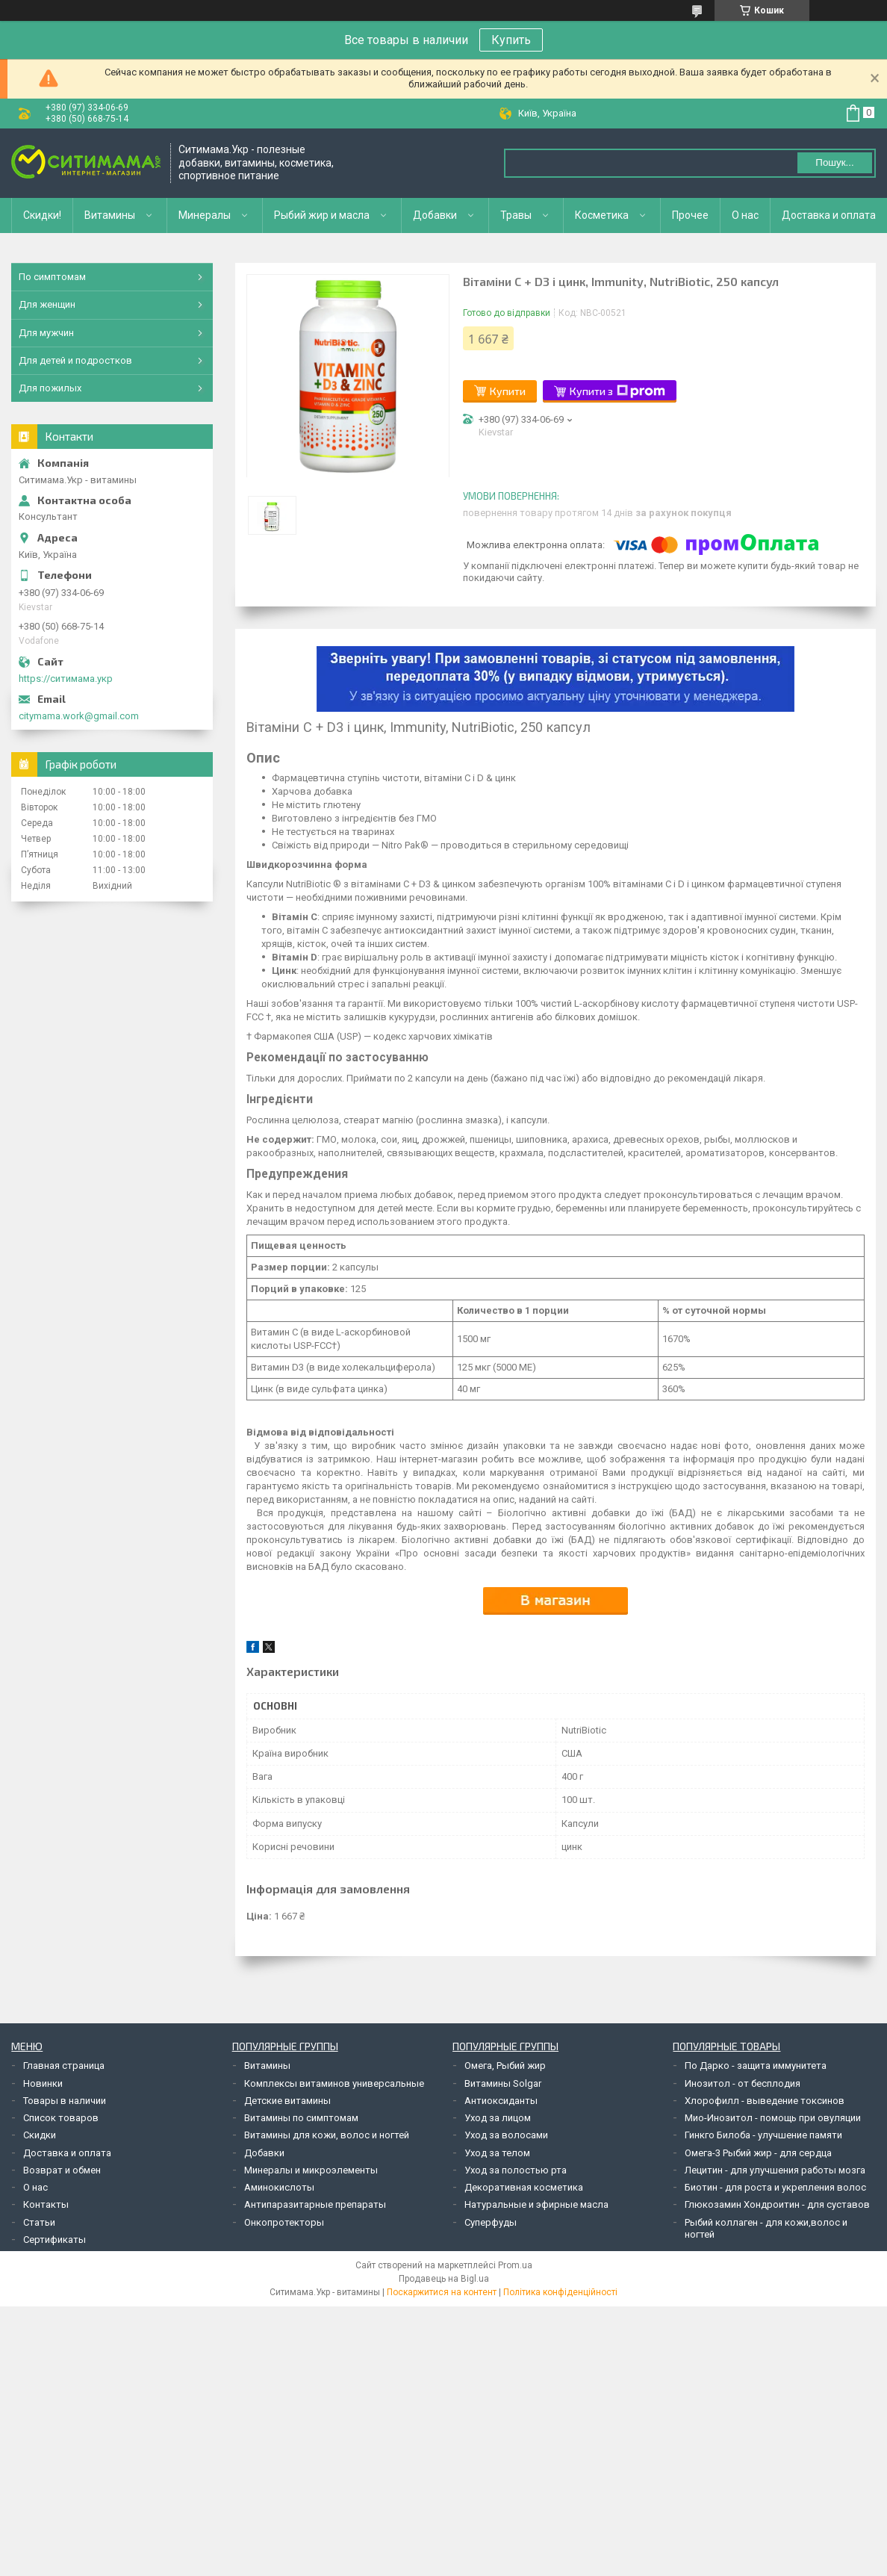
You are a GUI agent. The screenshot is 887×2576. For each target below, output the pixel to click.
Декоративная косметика (523, 2187)
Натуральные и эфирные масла (536, 2204)
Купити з (617, 391)
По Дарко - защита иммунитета (756, 2065)
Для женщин (47, 304)
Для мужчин (46, 332)
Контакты (46, 2204)
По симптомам (52, 276)
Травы (516, 215)
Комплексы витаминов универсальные (334, 2083)
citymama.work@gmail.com (79, 715)
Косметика (602, 215)
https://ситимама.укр (66, 678)
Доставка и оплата (829, 215)
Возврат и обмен (62, 2170)
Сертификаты (54, 2239)
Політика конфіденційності (560, 2292)
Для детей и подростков (75, 360)
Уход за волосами (506, 2135)
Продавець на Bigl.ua (444, 2279)
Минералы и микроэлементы (311, 2170)
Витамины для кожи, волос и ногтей (326, 2135)
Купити (508, 391)
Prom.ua (515, 2265)
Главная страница (64, 2065)
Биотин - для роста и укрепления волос (775, 2187)
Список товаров (61, 2117)
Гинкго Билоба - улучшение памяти (763, 2135)
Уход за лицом (497, 2117)
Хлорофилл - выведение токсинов (764, 2100)
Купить (511, 40)
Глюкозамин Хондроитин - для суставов (777, 2204)
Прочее (690, 215)
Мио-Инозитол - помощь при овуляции (773, 2117)
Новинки (43, 2083)
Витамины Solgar (502, 2083)
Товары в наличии (64, 2100)
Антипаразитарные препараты (315, 2204)
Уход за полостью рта (515, 2170)
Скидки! (42, 215)
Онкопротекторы (284, 2222)
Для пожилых (50, 388)
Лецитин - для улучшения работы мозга (775, 2170)
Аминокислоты (279, 2187)
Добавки (435, 215)
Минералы (204, 215)
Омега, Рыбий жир (505, 2065)
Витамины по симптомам (301, 2117)
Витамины (109, 215)
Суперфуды (490, 2222)
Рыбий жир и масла (322, 215)
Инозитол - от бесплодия (742, 2083)
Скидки (39, 2135)
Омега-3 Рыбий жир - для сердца (758, 2152)
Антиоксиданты (501, 2100)
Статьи (39, 2222)
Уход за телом (497, 2152)
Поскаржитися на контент (442, 2292)
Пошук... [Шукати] (834, 162)
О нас (745, 215)
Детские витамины (287, 2100)
